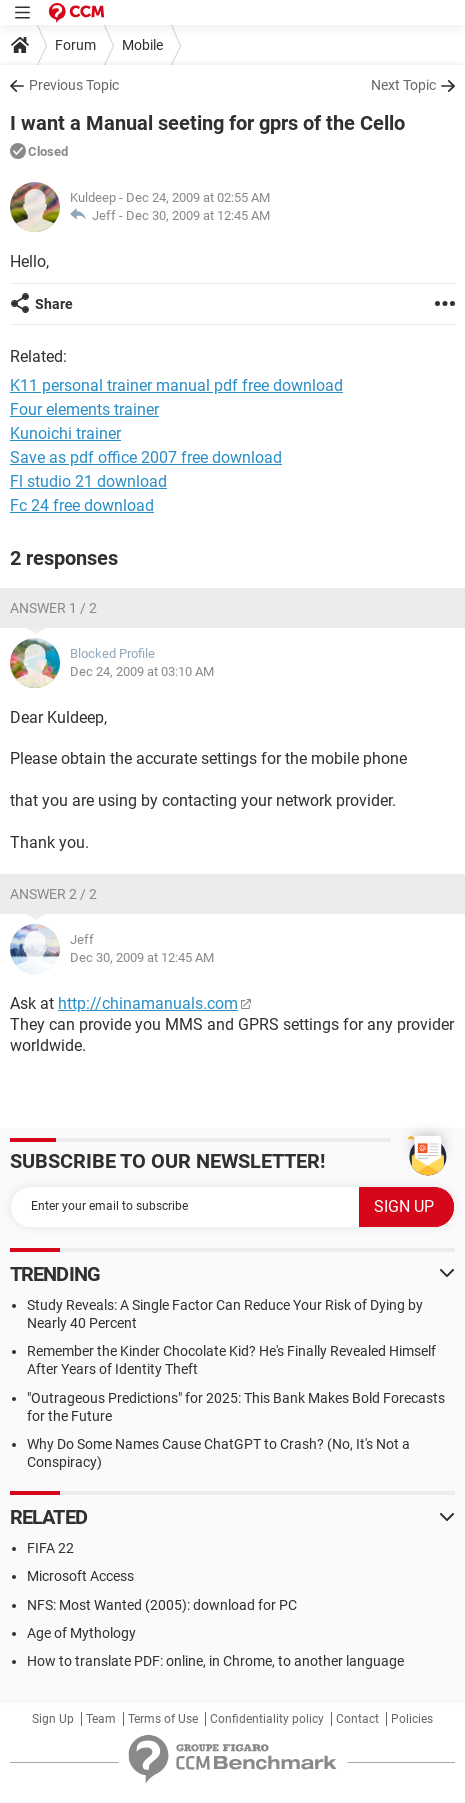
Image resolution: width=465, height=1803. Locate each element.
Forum (75, 45)
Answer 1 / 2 (53, 608)
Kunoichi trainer (65, 433)
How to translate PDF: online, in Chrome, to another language (215, 1661)
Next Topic (403, 85)
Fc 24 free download (82, 505)
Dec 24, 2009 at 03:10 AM (142, 671)
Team (101, 1719)
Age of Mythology (81, 1633)
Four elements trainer (84, 409)
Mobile (142, 45)
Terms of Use (163, 1719)
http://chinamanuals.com (148, 1003)
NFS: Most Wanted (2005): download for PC (162, 1605)
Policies (412, 1719)
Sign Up (53, 1719)
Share (54, 304)
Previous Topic (74, 85)
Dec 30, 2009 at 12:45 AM (198, 215)
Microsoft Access (80, 1576)
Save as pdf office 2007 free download (146, 457)
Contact (357, 1719)
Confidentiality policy (267, 1719)
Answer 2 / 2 (53, 894)
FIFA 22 (50, 1548)
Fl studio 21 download (88, 481)
